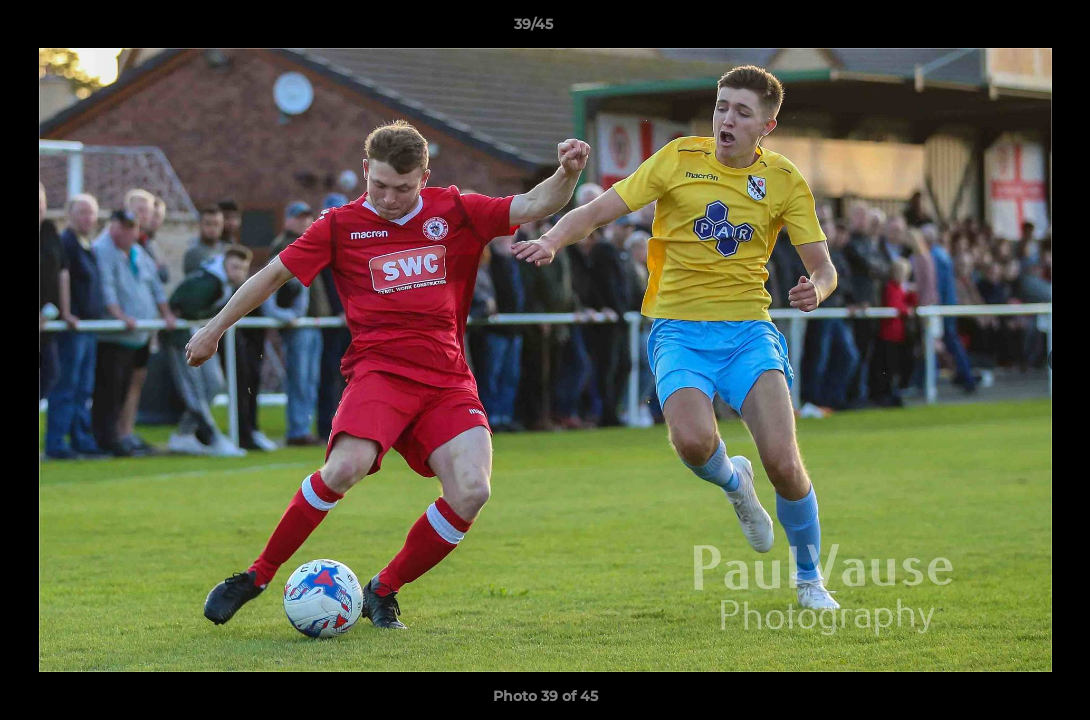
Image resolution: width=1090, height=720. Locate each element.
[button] (1006, 29)
